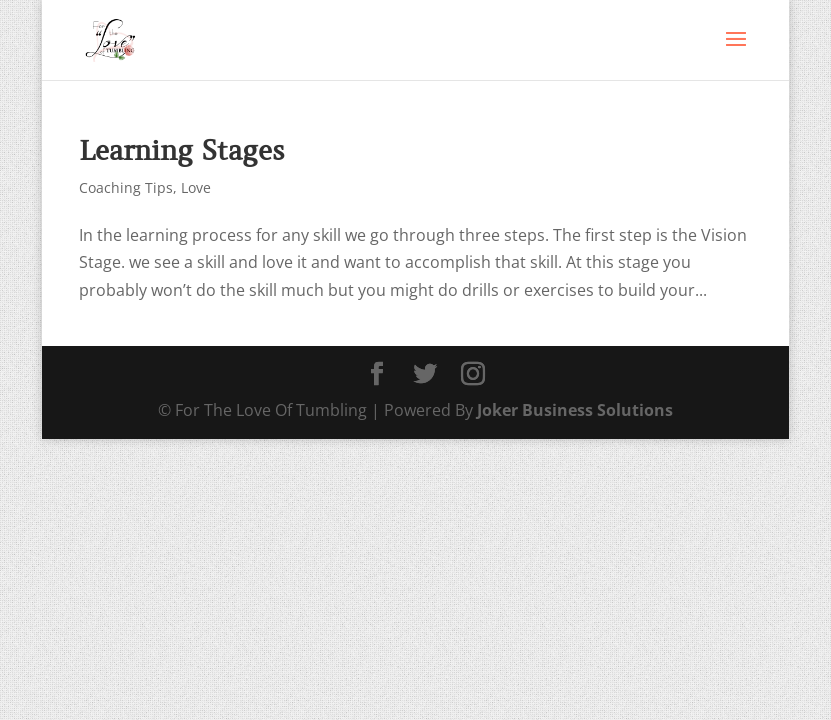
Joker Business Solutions (575, 410)
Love (196, 187)
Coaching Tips (126, 187)
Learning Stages (182, 150)
